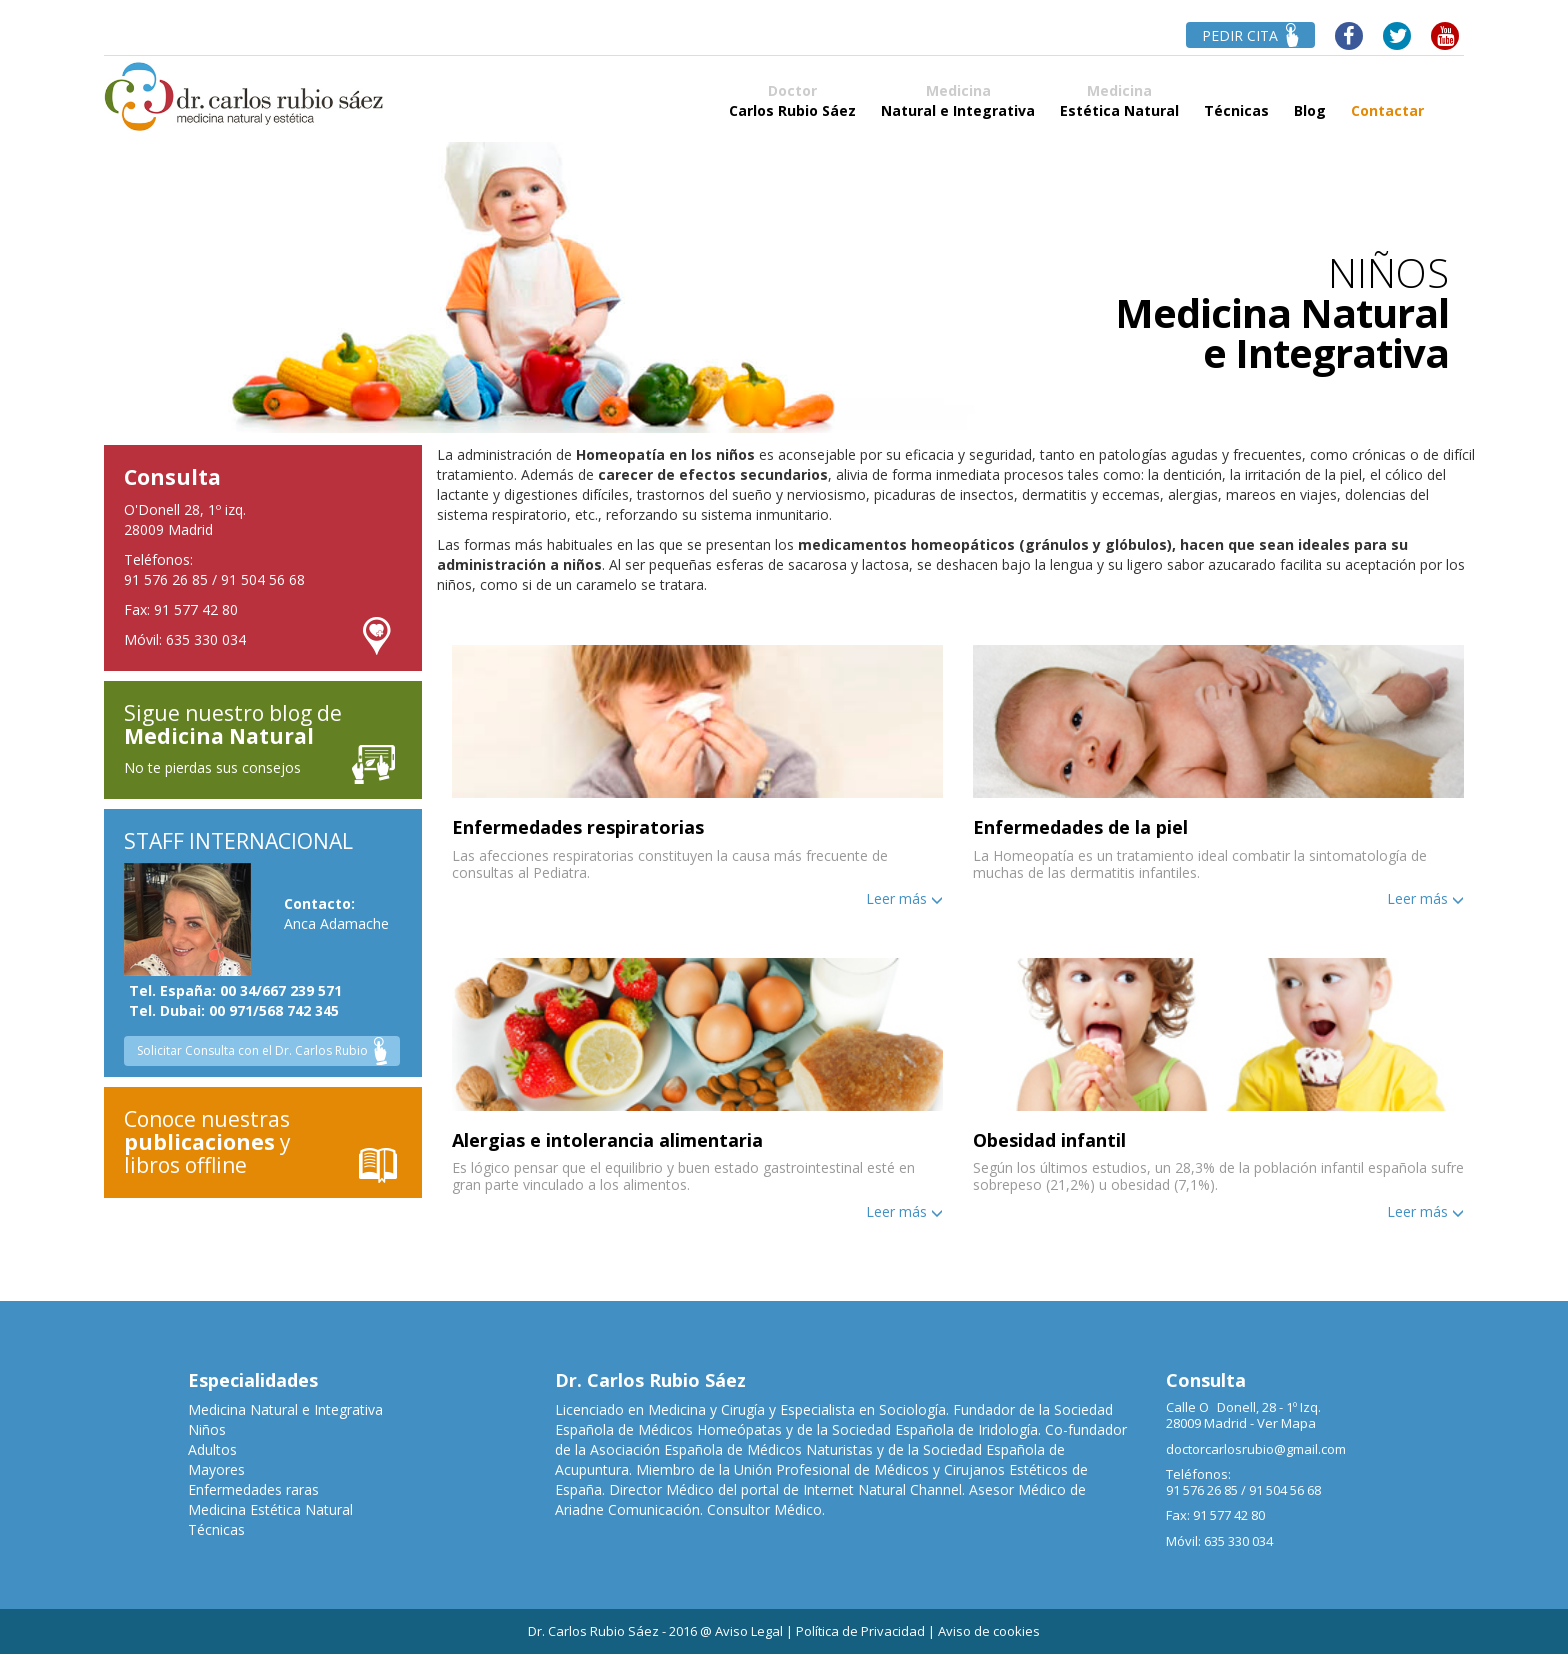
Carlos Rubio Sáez (792, 100)
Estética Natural (1119, 100)
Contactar (1387, 100)
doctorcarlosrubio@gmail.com (1256, 1449)
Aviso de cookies (989, 1631)
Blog (1310, 100)
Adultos (212, 1449)
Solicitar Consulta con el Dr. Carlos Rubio (262, 1051)
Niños (207, 1429)
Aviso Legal (749, 1631)
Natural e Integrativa (958, 100)
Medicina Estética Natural (270, 1509)
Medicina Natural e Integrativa (285, 1409)
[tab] (697, 776)
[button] (697, 771)
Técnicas (1236, 100)
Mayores (216, 1469)
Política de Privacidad (860, 1631)
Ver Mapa (1286, 1423)
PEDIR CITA (1250, 35)
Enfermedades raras (253, 1489)
